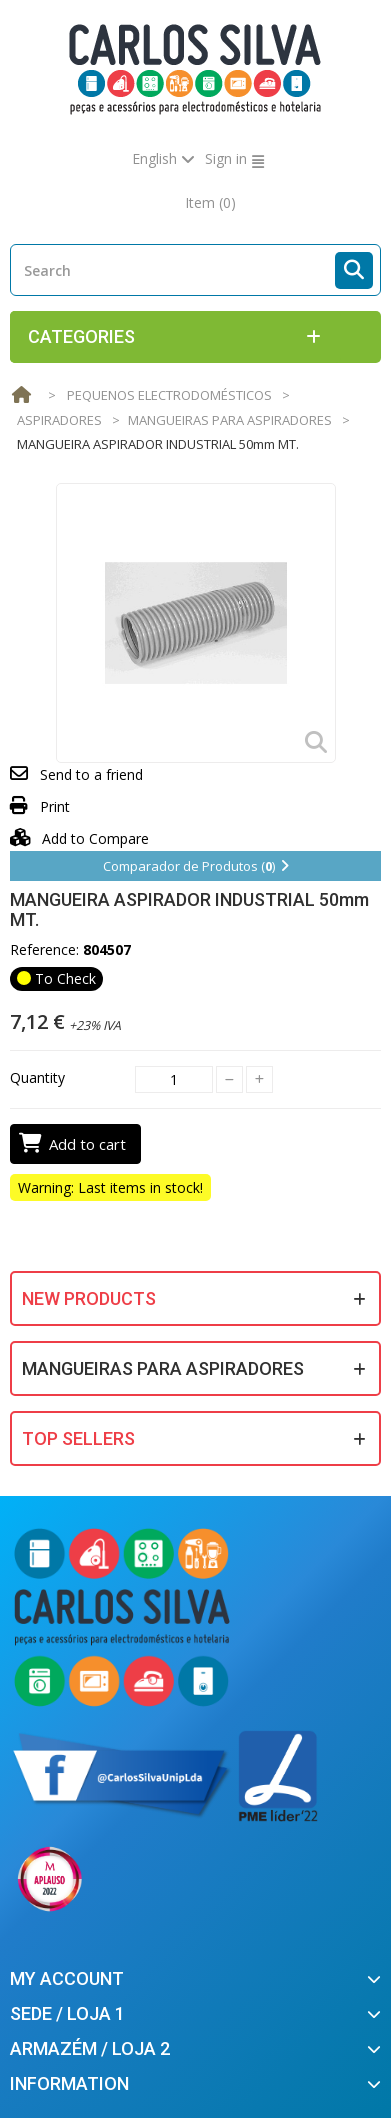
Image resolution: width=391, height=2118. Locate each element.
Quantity (37, 1077)
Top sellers (78, 1438)
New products (89, 1298)
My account (67, 1978)
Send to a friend (91, 774)
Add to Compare (79, 838)
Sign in (226, 158)
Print (55, 806)
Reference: (44, 949)
